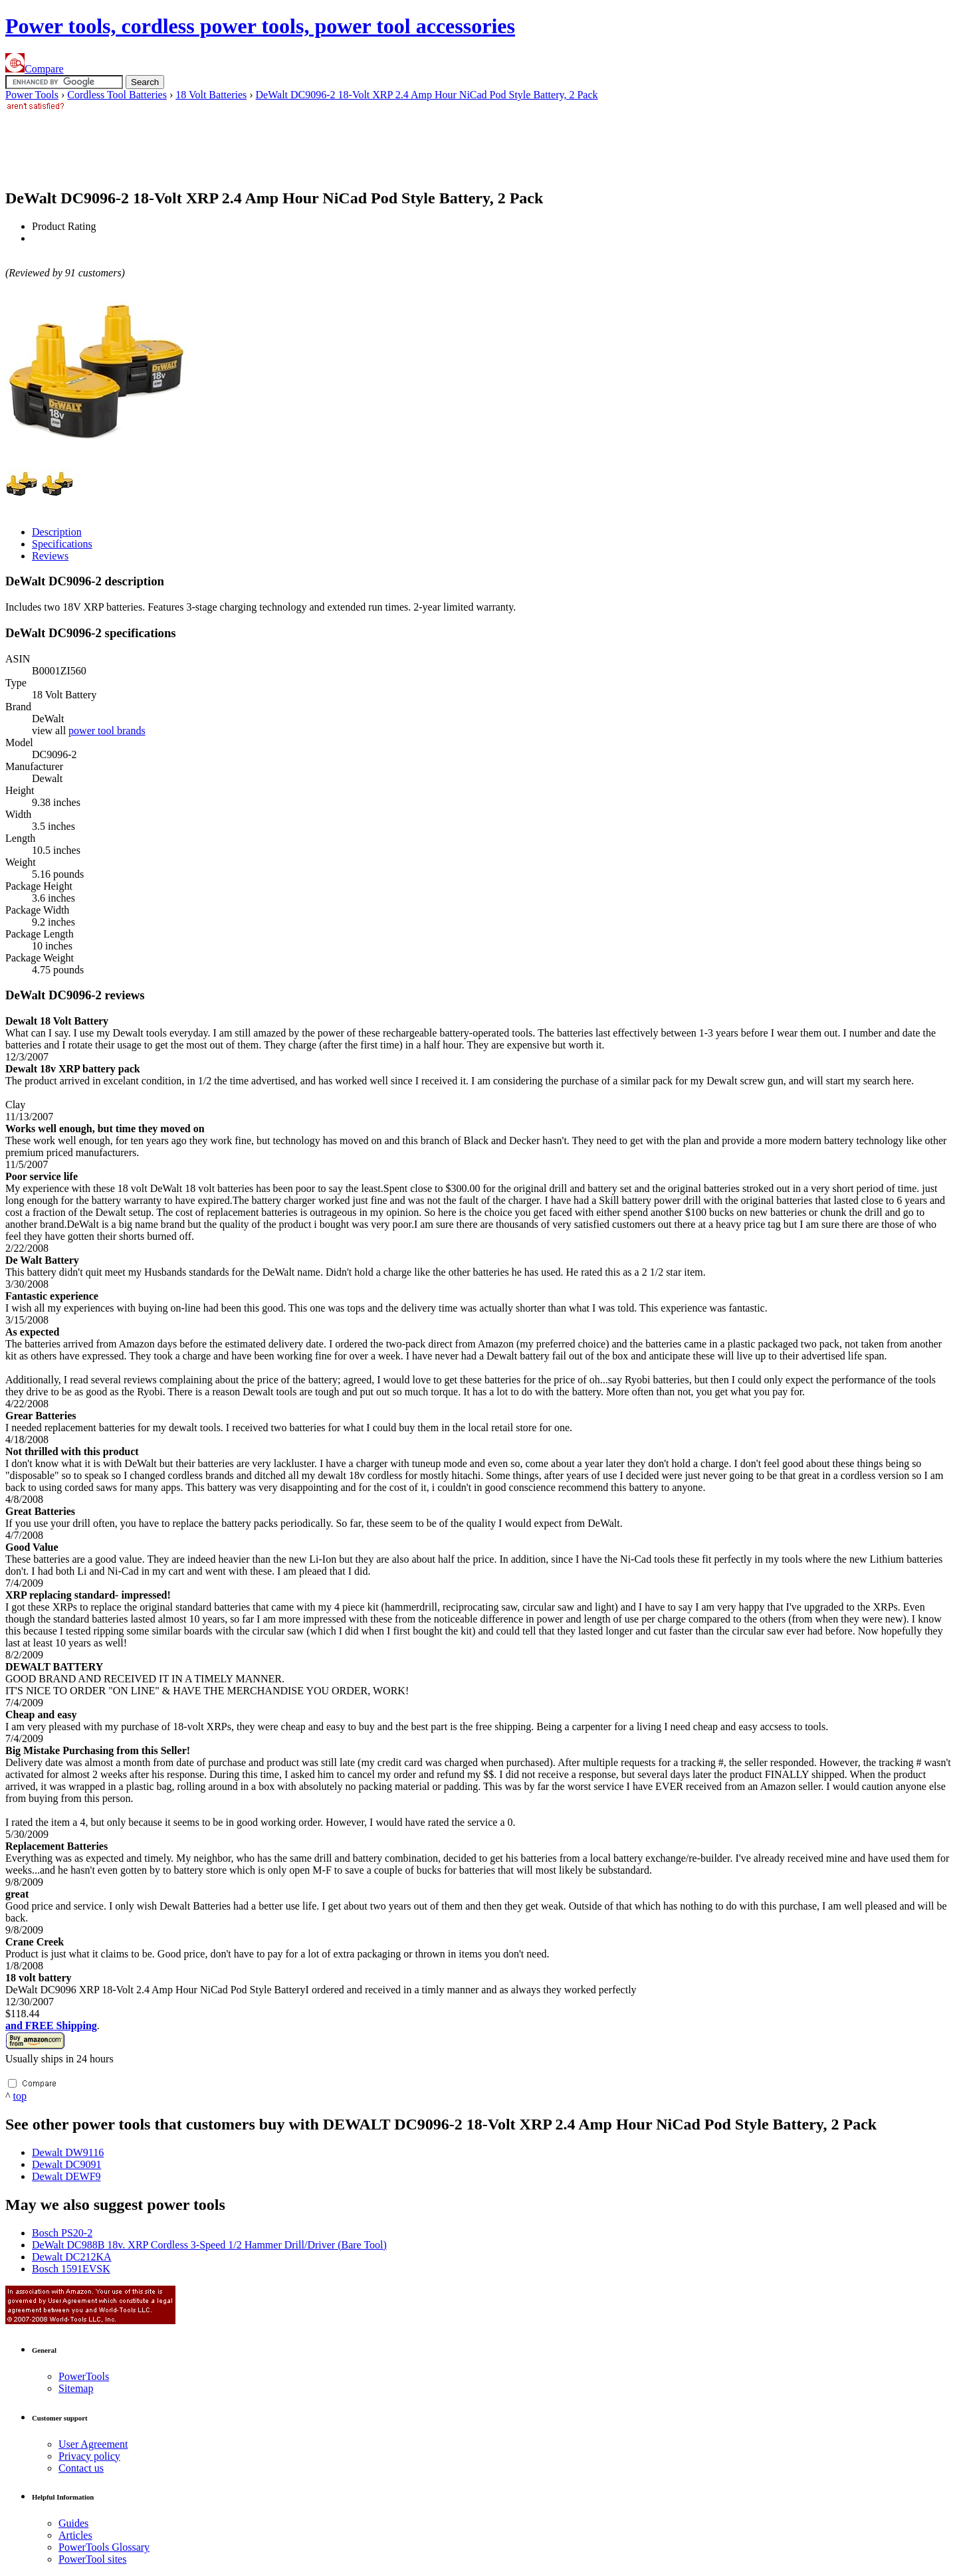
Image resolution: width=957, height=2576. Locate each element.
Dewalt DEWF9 (66, 2176)
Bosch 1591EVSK (71, 2268)
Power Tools (31, 94)
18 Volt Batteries (211, 94)
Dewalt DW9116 (68, 2152)
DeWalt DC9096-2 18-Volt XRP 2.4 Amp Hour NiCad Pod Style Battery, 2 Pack (427, 94)
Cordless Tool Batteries (117, 94)
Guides (73, 2523)
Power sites (92, 2559)
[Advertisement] (247, 143)
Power (83, 2376)
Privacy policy (89, 2456)
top (20, 2096)
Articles (75, 2535)
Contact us (81, 2468)
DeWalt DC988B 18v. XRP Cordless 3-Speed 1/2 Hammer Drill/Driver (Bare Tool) (209, 2244)
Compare (34, 68)
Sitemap (75, 2388)
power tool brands (107, 730)
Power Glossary (104, 2547)
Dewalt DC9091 (66, 2164)
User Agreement (93, 2444)
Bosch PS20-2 (62, 2232)
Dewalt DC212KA (72, 2256)
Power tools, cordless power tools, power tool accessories (260, 26)
